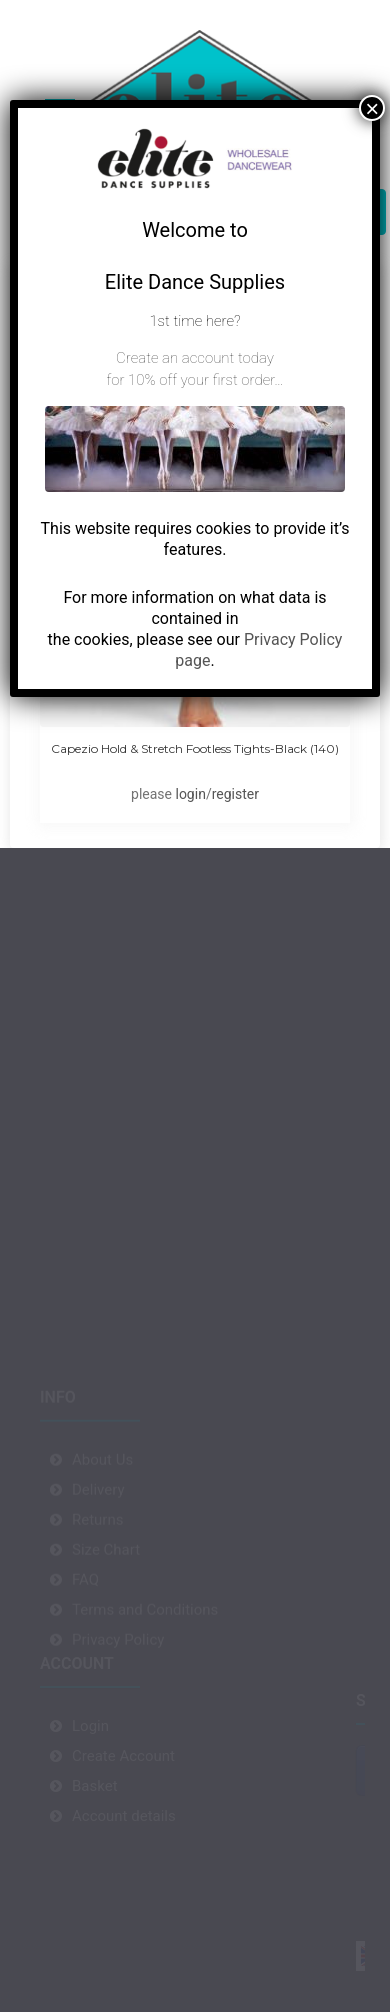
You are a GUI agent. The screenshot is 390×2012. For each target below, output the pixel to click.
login (190, 794)
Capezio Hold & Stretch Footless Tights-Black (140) (195, 748)
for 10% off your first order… (194, 380)
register (235, 794)
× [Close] (372, 108)
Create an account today (195, 358)
